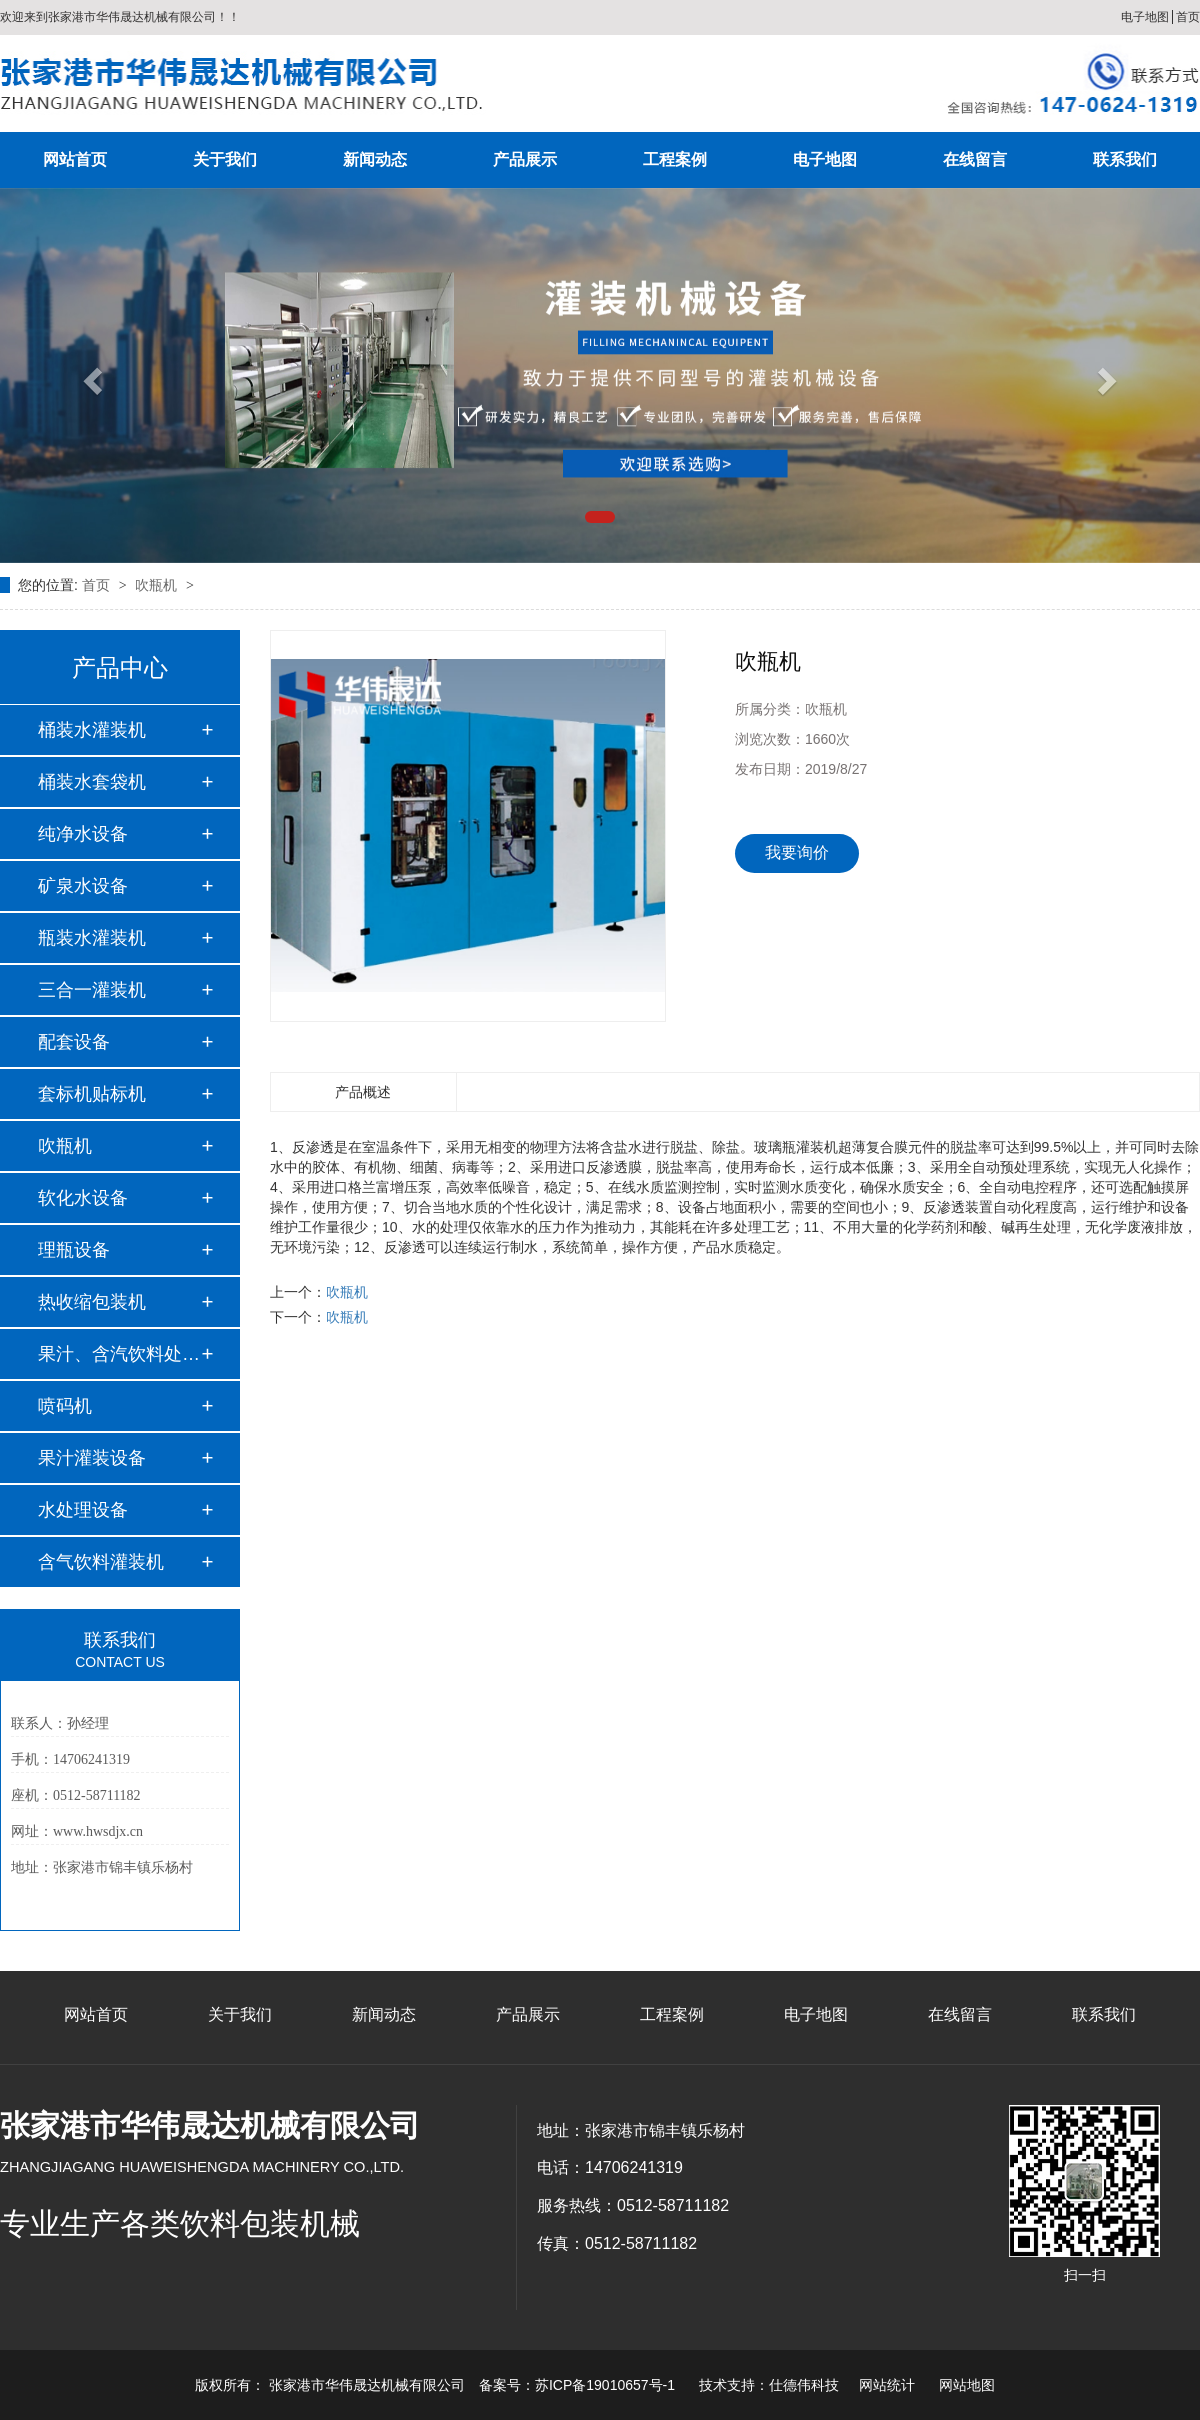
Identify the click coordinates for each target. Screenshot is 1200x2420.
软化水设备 (83, 1198)
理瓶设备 (74, 1250)
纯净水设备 (83, 834)
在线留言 (975, 159)
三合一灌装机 (92, 990)
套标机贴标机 (92, 1094)
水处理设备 (83, 1510)
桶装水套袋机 (92, 782)
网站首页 (75, 159)
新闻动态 (375, 159)
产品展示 (525, 159)
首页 (1188, 17)
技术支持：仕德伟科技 (769, 2385)
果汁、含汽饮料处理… (119, 1354)
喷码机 (65, 1406)
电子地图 (1145, 17)
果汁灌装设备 (92, 1458)
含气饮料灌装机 (101, 1562)
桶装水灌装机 (92, 730)
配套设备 (74, 1042)
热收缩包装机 (92, 1302)
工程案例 (675, 159)
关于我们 (225, 159)
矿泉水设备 (83, 886)
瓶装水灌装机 (92, 938)
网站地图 (967, 2385)
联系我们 (1125, 159)
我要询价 (797, 852)
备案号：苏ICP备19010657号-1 (577, 2385)
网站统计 (887, 2385)
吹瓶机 (158, 585)
